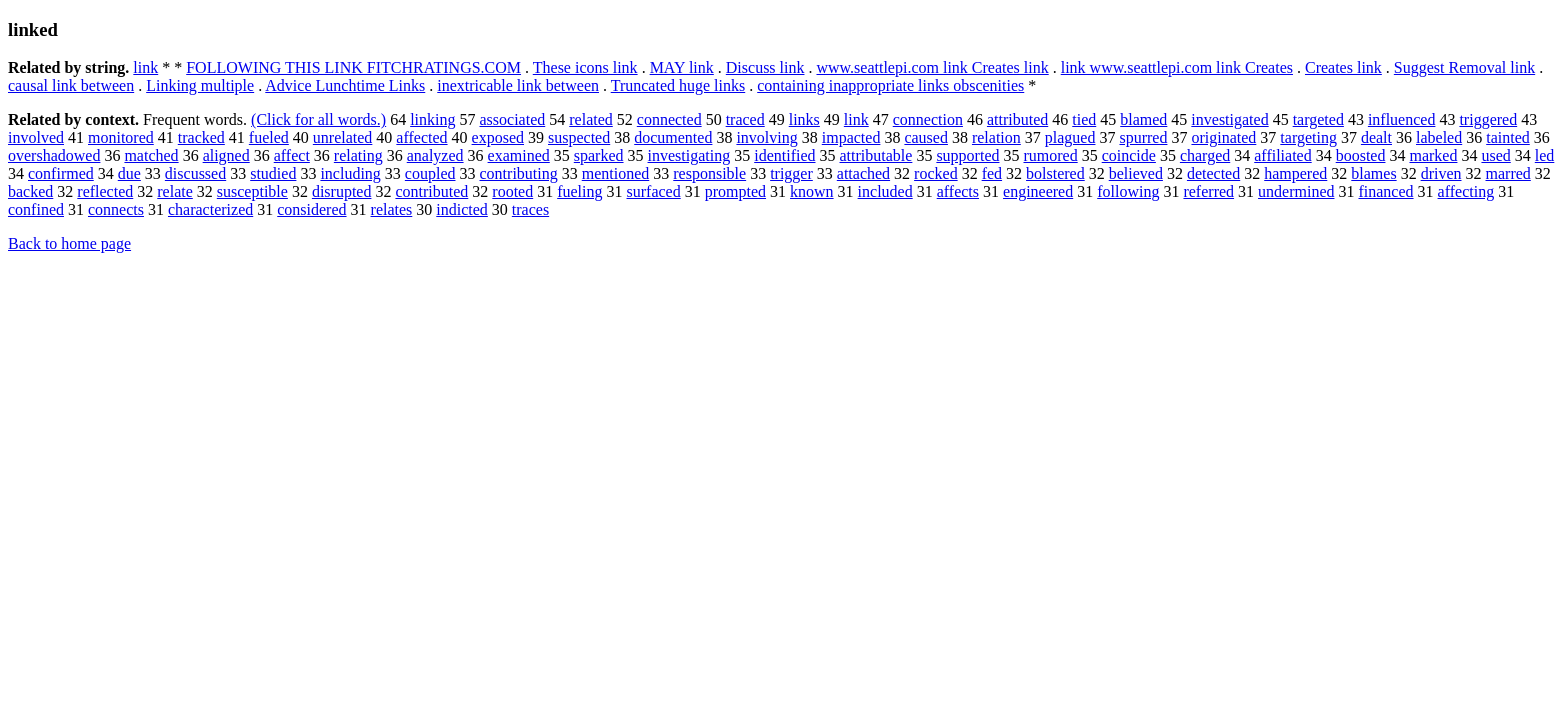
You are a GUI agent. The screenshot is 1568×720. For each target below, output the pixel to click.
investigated (1229, 119)
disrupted (342, 191)
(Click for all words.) (318, 119)
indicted (462, 209)
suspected (579, 137)
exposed (498, 137)
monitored (121, 137)
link (145, 67)
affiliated (1282, 155)
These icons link (585, 67)
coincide (1129, 155)
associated (513, 119)
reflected (105, 191)
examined (519, 155)
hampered (1295, 173)
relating (358, 155)
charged (1205, 155)
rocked (936, 173)
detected (1213, 173)
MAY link (682, 67)
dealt (1376, 137)
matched (151, 155)
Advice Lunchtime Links (345, 85)
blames (1373, 173)
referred (1208, 191)
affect (292, 155)
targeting (1308, 137)
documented (673, 137)
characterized (210, 209)
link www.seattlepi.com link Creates (1177, 67)
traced (745, 119)
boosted (1361, 155)
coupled (430, 173)
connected (669, 119)
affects (958, 191)
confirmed (61, 173)
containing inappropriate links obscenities (890, 85)
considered (311, 209)
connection (928, 119)
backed (30, 191)
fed (992, 173)
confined (36, 209)
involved (36, 137)
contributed (431, 191)
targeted (1318, 119)
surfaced (654, 191)
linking (432, 119)
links (804, 119)
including (350, 173)
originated (1223, 137)
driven (1441, 173)
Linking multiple (200, 85)
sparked (599, 155)
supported (967, 155)
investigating (689, 155)
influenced (1402, 119)
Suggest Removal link (1464, 67)
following (1128, 191)
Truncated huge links (678, 85)
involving (766, 137)
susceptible (252, 191)
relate (175, 191)
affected (421, 137)
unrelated (343, 137)
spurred (1143, 137)
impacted (851, 137)
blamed (1143, 119)
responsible (709, 173)
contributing (519, 173)
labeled (1439, 137)
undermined (1296, 191)
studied (273, 173)
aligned (226, 155)
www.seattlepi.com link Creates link (932, 67)
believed (1136, 173)
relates (392, 209)
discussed (195, 173)
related (591, 119)
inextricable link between (518, 85)
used (1495, 155)
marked (1433, 155)
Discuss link (765, 67)
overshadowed (54, 155)
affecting (1466, 191)
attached (863, 173)
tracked (201, 137)
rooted (512, 191)
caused (926, 137)
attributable (876, 155)
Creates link (1343, 67)
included (885, 191)
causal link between (71, 85)
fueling (579, 191)
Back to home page (69, 243)
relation (996, 137)
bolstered (1055, 173)
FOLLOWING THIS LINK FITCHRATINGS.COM (353, 67)
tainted (1508, 137)
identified (784, 155)
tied (1084, 119)
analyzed (435, 155)
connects (116, 209)
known (812, 191)
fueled (269, 137)
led (1545, 155)
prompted (735, 191)
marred (1508, 173)
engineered (1038, 191)
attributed (1017, 119)
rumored (1050, 155)
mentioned (616, 173)
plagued (1070, 137)
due (129, 173)
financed (1385, 191)
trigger (791, 173)
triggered (1488, 119)
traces (530, 209)
